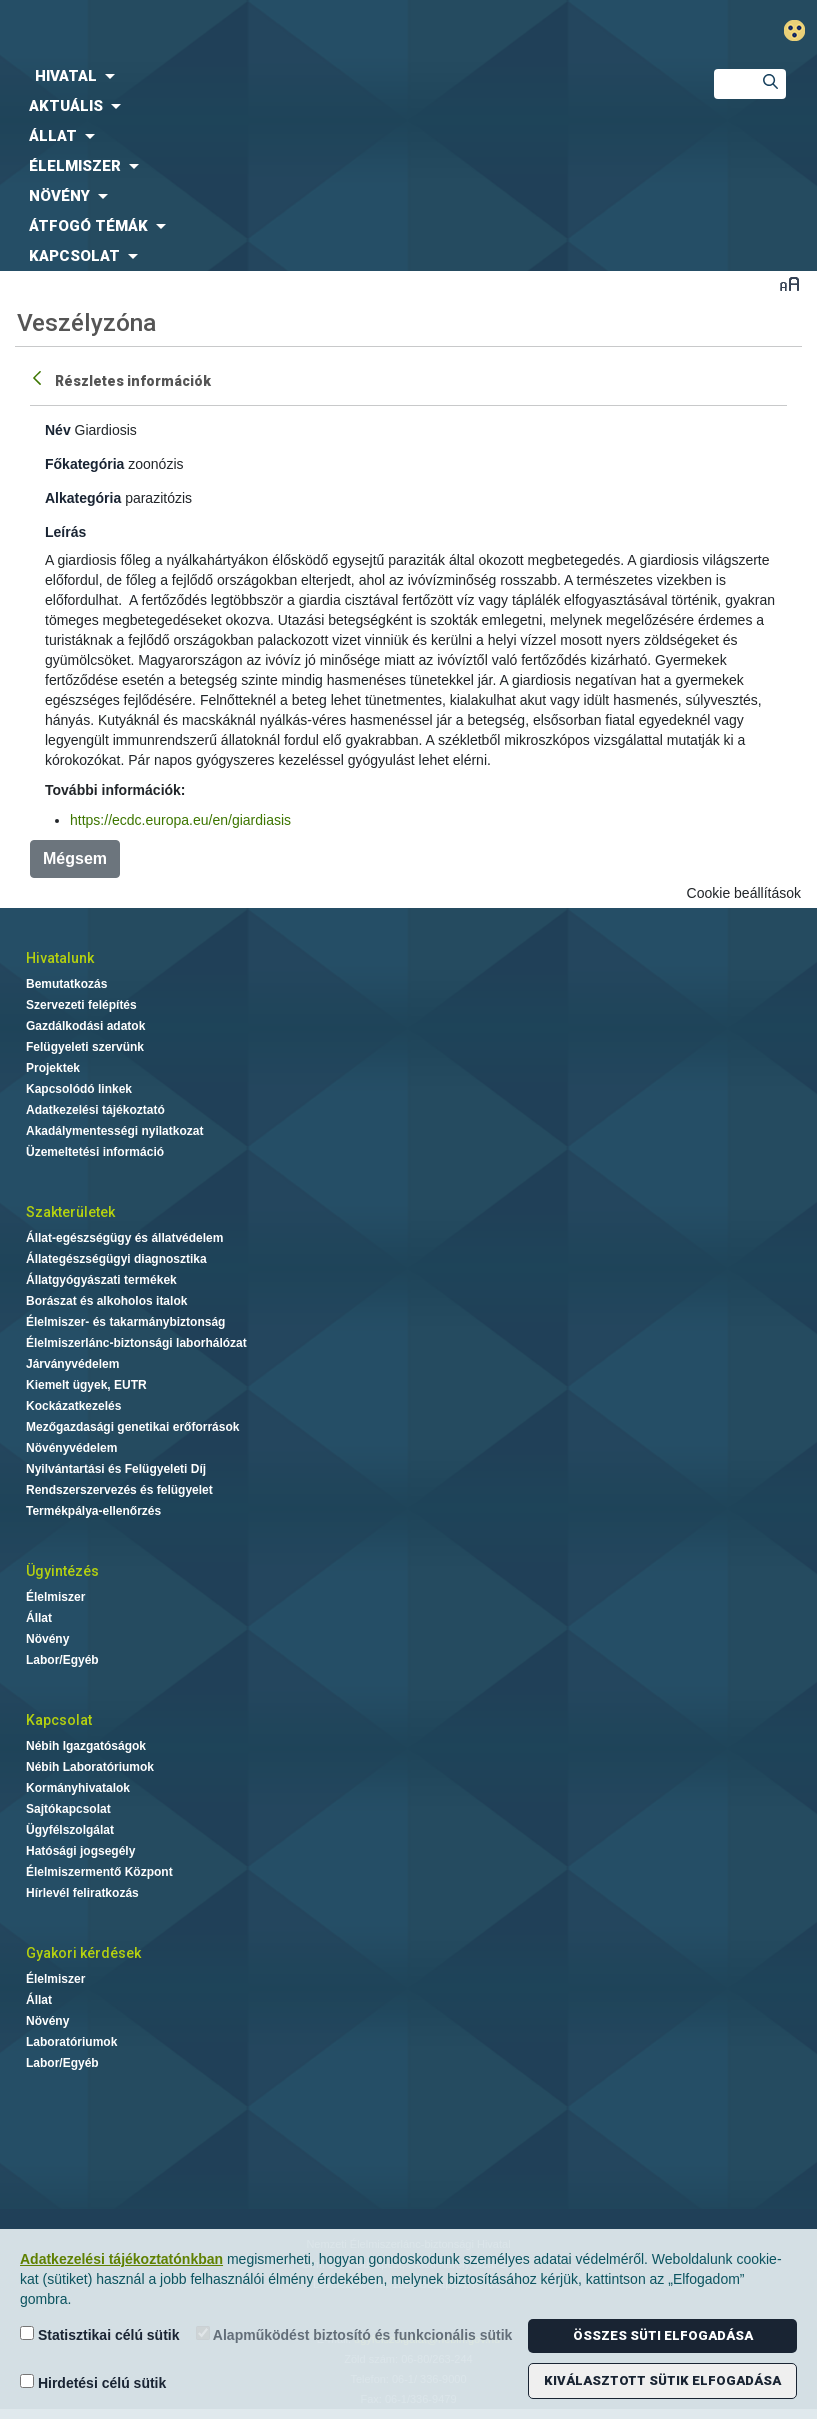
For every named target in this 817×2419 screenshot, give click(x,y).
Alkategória (83, 498)
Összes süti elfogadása (663, 2335)
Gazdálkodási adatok (85, 1026)
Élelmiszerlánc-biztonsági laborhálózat (136, 1343)
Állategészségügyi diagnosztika (116, 1259)
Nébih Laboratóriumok (90, 1767)
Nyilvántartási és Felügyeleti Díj (116, 1469)
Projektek (53, 1068)
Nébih (272, 31)
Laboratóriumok (71, 2042)
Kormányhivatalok (78, 1788)
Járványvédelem (72, 1364)
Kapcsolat (59, 1720)
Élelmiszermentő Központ (99, 1872)
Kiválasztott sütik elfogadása (662, 2380)
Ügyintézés (62, 1571)
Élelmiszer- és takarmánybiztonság (125, 1322)
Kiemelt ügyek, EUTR (86, 1385)
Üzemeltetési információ (95, 1152)
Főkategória (84, 464)
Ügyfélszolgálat (70, 1830)
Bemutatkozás (66, 984)
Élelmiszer (55, 1597)
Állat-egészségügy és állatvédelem (124, 1238)
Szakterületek (70, 1212)
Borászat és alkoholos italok (106, 1301)
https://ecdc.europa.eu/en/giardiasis (180, 820)
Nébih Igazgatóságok (86, 1746)
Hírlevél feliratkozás (82, 1893)
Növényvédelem (71, 1448)
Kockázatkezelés (73, 1406)
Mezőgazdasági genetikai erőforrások (132, 1427)
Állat (39, 1618)
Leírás (65, 532)
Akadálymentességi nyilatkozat (114, 1131)
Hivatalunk (60, 958)
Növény (47, 1639)
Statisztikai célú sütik (100, 2334)
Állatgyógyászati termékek (101, 1280)
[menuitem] (340, 76)
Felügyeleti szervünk (85, 1047)
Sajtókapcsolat (68, 1809)
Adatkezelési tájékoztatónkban (121, 2259)
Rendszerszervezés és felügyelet (119, 1490)
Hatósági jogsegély (80, 1851)
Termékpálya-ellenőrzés (93, 1511)
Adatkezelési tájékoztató (95, 1110)
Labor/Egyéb (62, 1660)
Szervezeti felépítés (81, 1005)
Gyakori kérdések (83, 1953)
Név (58, 430)
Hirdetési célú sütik (93, 2382)
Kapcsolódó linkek (79, 1089)
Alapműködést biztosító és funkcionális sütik (354, 2334)
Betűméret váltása (789, 283)
